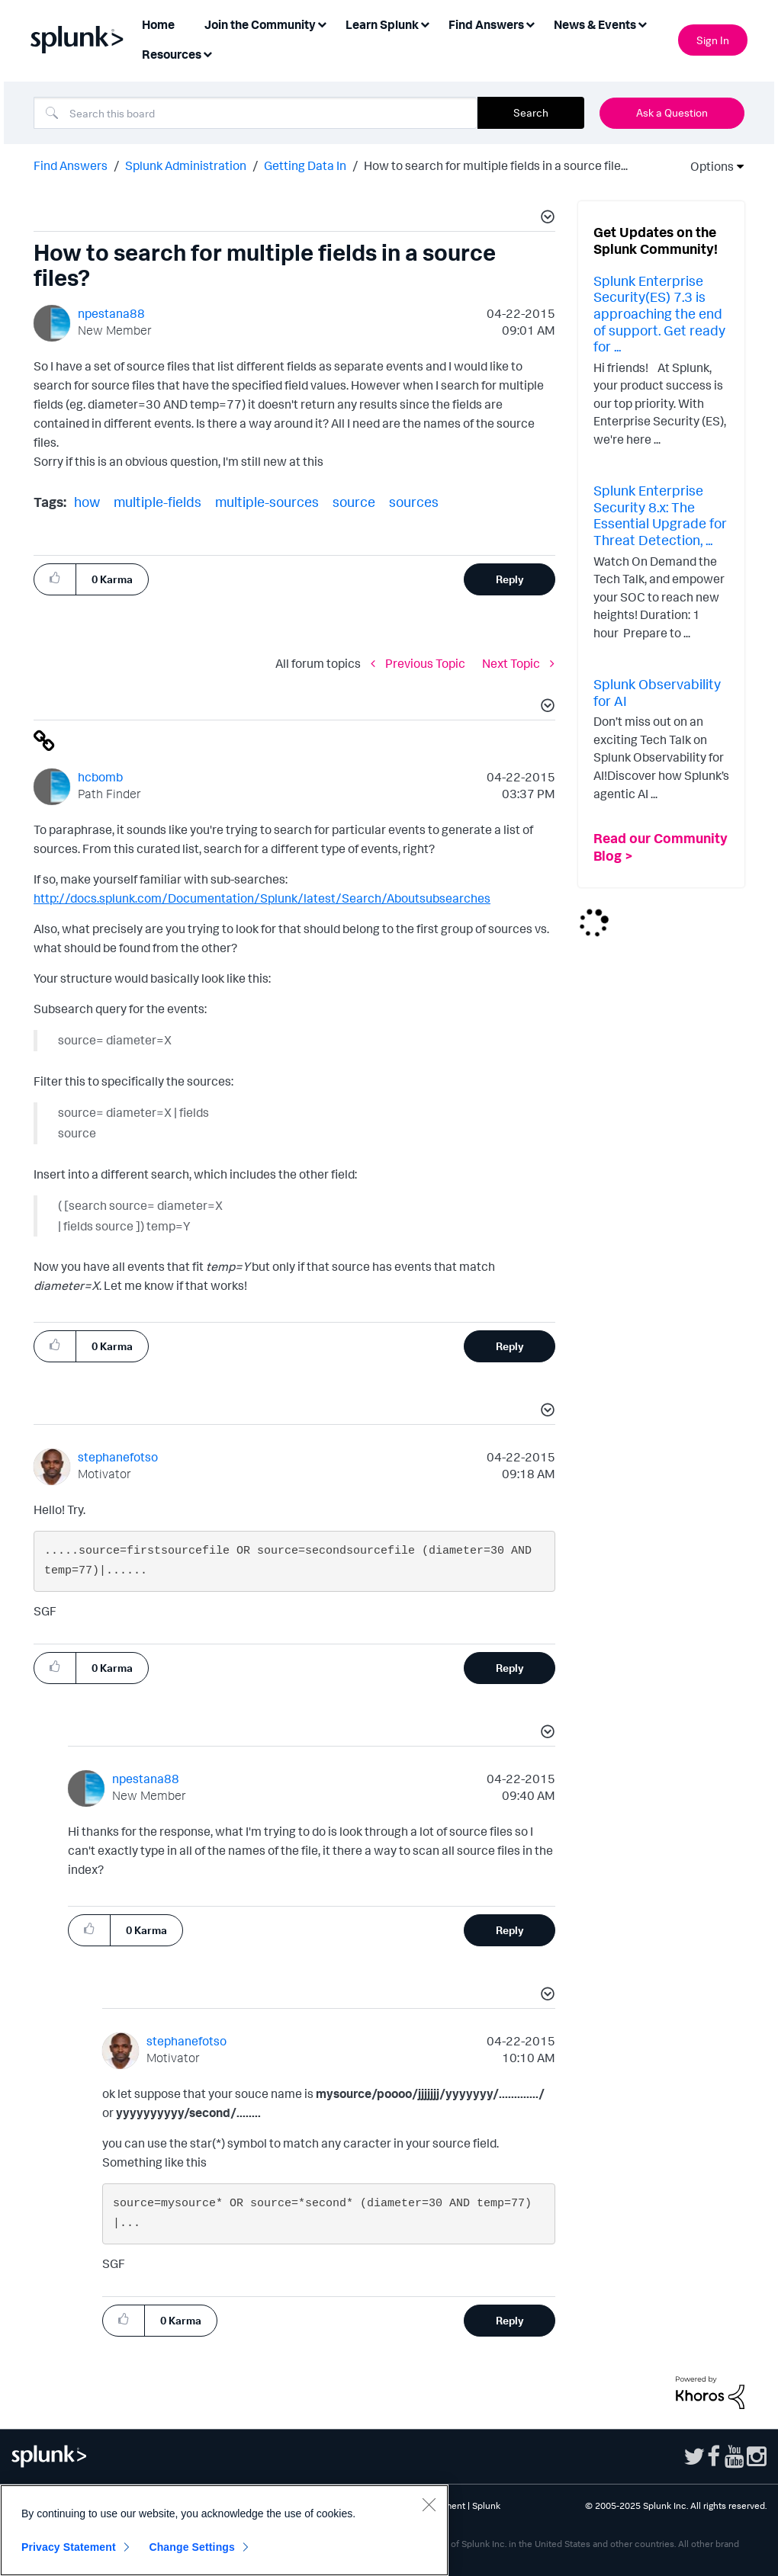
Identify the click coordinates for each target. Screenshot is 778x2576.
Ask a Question (672, 112)
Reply (510, 579)
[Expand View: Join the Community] (322, 23)
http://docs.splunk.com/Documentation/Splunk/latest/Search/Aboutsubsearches (262, 898)
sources (414, 501)
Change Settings (192, 2547)
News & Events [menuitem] (595, 24)
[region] (224, 2530)
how (87, 501)
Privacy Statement (68, 2547)
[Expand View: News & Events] (642, 23)
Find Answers (71, 165)
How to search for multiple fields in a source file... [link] (496, 165)
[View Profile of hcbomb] (100, 776)
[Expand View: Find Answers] (530, 23)
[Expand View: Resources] (207, 53)
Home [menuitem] (158, 24)
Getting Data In (305, 165)
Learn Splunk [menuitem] (382, 24)
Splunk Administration (185, 165)
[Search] (255, 113)
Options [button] (707, 166)
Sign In (712, 40)
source (354, 501)
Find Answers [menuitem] (486, 24)
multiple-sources (267, 501)
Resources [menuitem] (171, 54)
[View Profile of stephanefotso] (118, 1456)
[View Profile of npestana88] (111, 313)
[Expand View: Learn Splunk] (424, 23)
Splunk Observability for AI (657, 692)
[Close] (428, 2504)
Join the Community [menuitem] (260, 24)
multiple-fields (157, 501)
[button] (545, 219)
